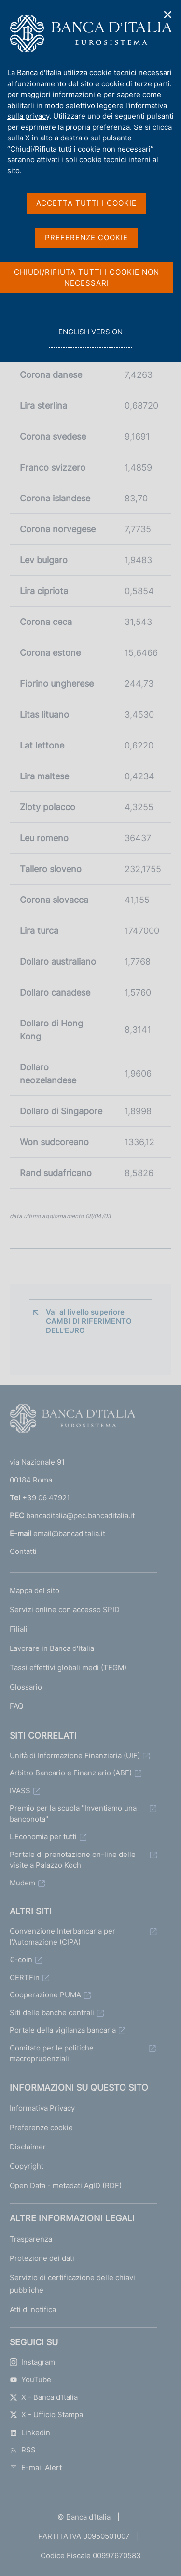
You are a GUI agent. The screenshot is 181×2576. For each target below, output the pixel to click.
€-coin (21, 1959)
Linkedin (30, 2432)
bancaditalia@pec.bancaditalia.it (80, 1515)
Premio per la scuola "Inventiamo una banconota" (73, 1813)
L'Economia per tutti (43, 1836)
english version (90, 337)
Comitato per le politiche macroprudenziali (52, 2053)
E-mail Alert (36, 2467)
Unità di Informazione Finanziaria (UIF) (75, 1755)
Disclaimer (28, 2146)
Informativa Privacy (42, 2108)
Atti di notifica (33, 2309)
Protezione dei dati (42, 2258)
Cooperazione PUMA (45, 1994)
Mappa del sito (34, 1590)
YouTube (30, 2379)
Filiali (19, 1629)
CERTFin (25, 1977)
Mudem (22, 1882)
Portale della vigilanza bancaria (63, 2030)
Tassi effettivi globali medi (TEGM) (68, 1667)
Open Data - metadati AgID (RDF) (66, 2185)
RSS (23, 2449)
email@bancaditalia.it (69, 1533)
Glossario (26, 1686)
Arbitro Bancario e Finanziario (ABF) (71, 1772)
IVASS (20, 1790)
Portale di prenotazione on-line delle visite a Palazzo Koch (73, 1860)
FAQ (16, 1706)
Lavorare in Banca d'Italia (52, 1648)
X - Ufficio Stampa (46, 2414)
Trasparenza (31, 2239)
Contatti (23, 1551)
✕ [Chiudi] (168, 14)
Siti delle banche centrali (52, 2012)
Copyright (26, 2166)
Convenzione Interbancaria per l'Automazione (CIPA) (62, 1936)
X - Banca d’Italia (44, 2397)
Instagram (32, 2362)
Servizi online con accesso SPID (65, 1609)
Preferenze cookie (41, 2127)
